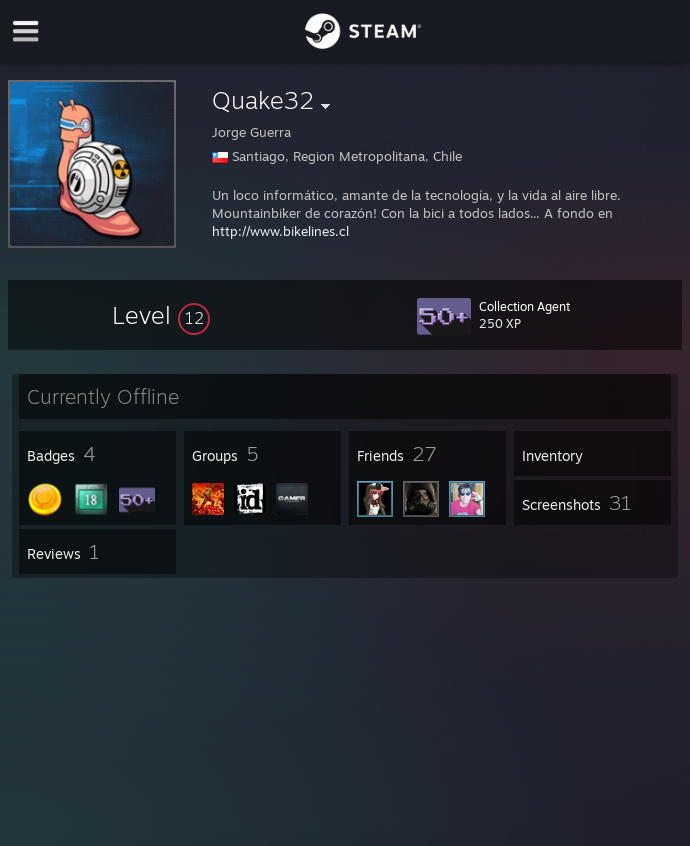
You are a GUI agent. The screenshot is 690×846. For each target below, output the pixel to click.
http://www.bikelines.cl (280, 231)
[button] (161, 315)
